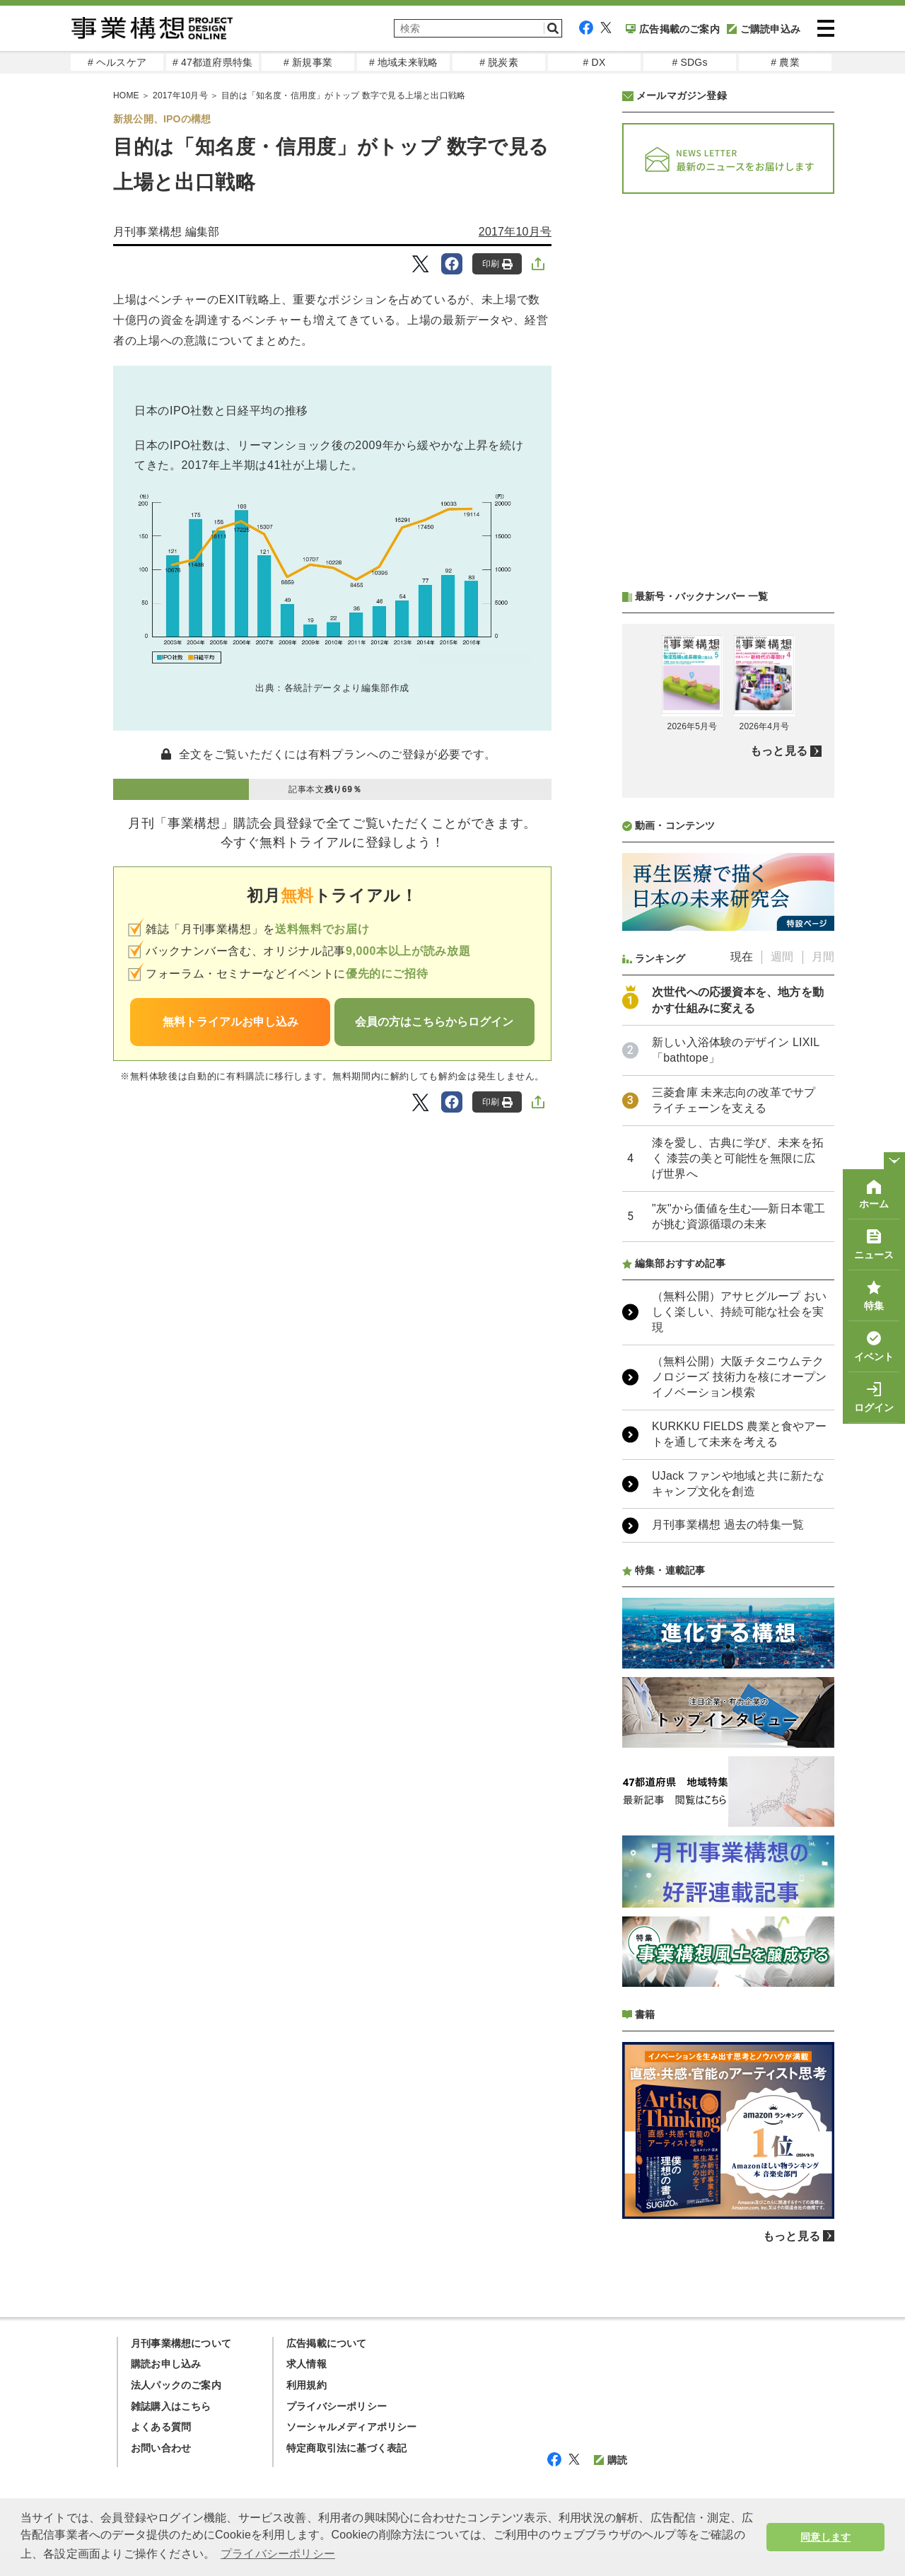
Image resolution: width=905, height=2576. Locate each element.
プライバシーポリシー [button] (278, 2554)
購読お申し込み (166, 2364)
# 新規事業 (308, 62)
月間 (823, 957)
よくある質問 (161, 2427)
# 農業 (785, 62)
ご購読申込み (763, 29)
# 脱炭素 (498, 62)
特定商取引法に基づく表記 (346, 2448)
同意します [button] (825, 2537)
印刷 (497, 264)
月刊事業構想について (181, 2343)
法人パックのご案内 (176, 2385)
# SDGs (689, 62)
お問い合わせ (161, 2448)
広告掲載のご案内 (673, 29)
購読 (610, 2460)
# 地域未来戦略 (403, 62)
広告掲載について (326, 2343)
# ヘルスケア (117, 62)
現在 (741, 957)
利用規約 (306, 2385)
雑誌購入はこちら (171, 2406)
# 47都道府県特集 (212, 62)
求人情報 (306, 2364)
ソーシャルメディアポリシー (351, 2427)
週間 (782, 957)
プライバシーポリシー (336, 2406)
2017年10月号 (515, 232)
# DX (594, 62)
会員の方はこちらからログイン (434, 1022)
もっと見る (778, 751)
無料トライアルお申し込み (230, 1022)
